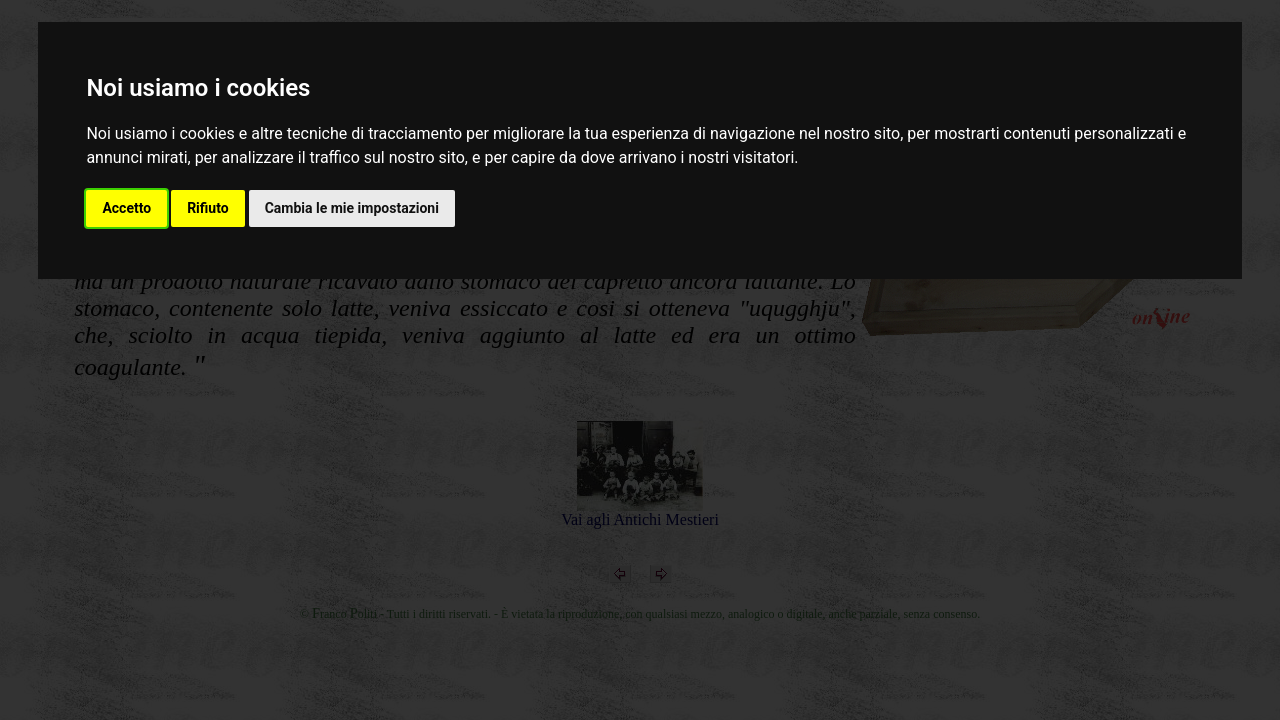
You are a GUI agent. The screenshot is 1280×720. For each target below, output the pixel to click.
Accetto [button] (126, 208)
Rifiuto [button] (208, 208)
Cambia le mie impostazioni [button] (352, 208)
